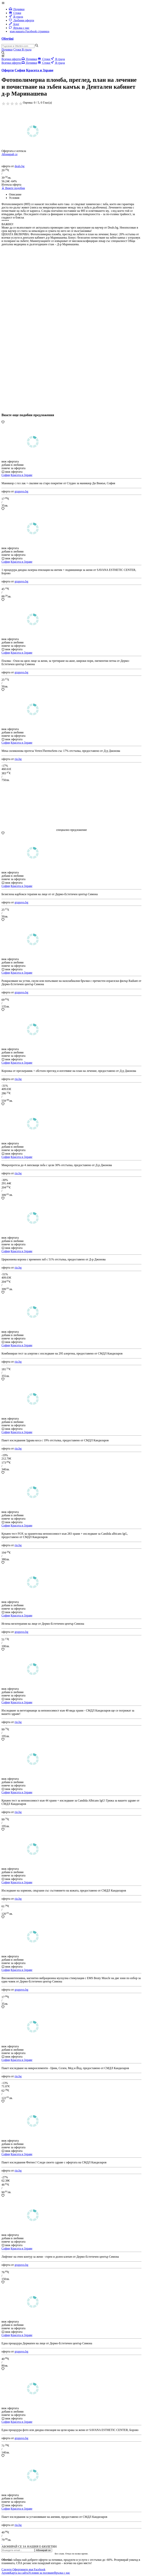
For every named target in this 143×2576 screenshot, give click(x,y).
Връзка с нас (19, 27)
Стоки (15, 13)
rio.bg (18, 759)
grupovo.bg (21, 491)
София (5, 475)
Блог (14, 24)
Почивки (17, 9)
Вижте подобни (13, 188)
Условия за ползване (41, 2572)
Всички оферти (11, 59)
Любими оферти (21, 20)
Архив (5, 2572)
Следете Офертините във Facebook (23, 2569)
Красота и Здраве (21, 475)
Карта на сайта (19, 2572)
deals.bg (19, 166)
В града (16, 16)
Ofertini (7, 39)
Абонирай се (9, 154)
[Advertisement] (29, 302)
